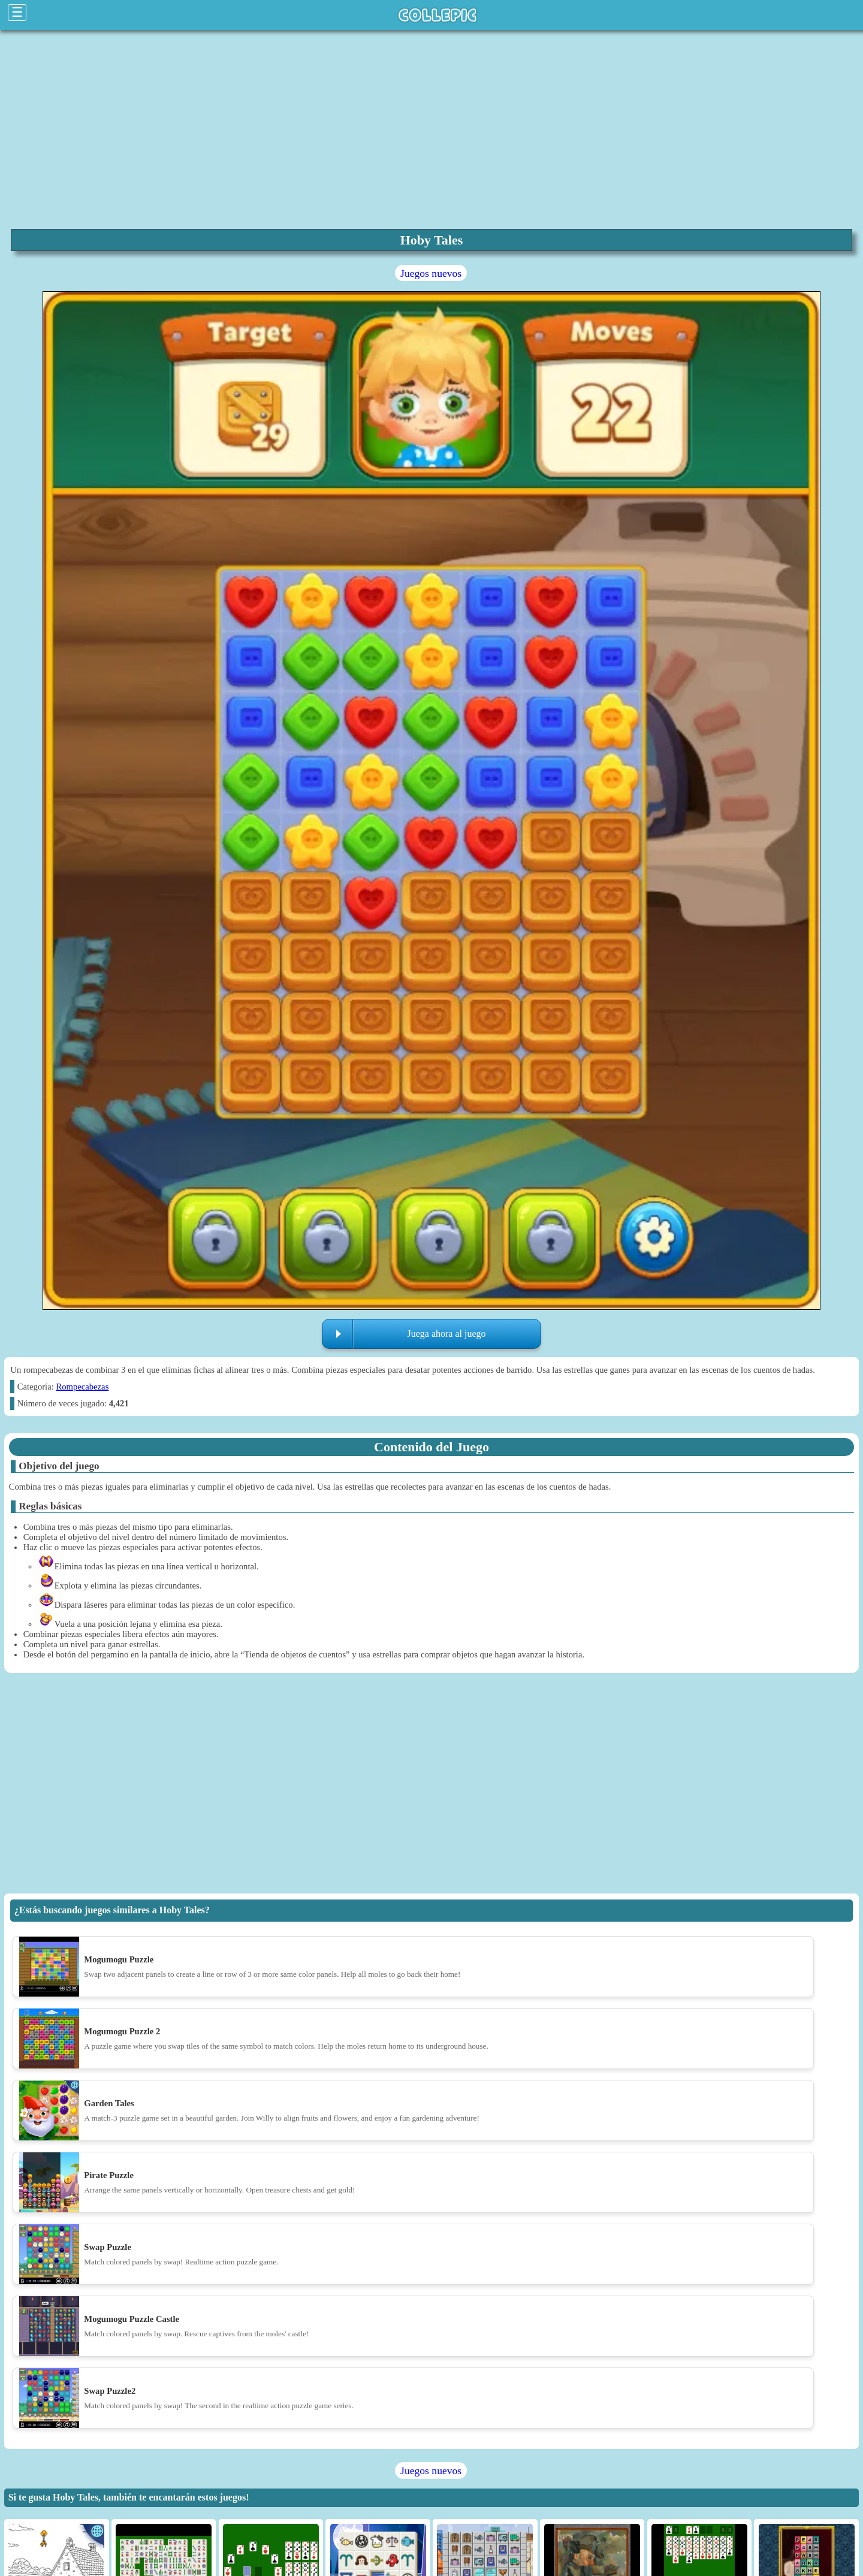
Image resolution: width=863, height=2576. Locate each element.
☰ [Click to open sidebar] (17, 12)
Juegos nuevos (430, 273)
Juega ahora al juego (446, 1333)
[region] (431, 128)
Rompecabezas (82, 1386)
